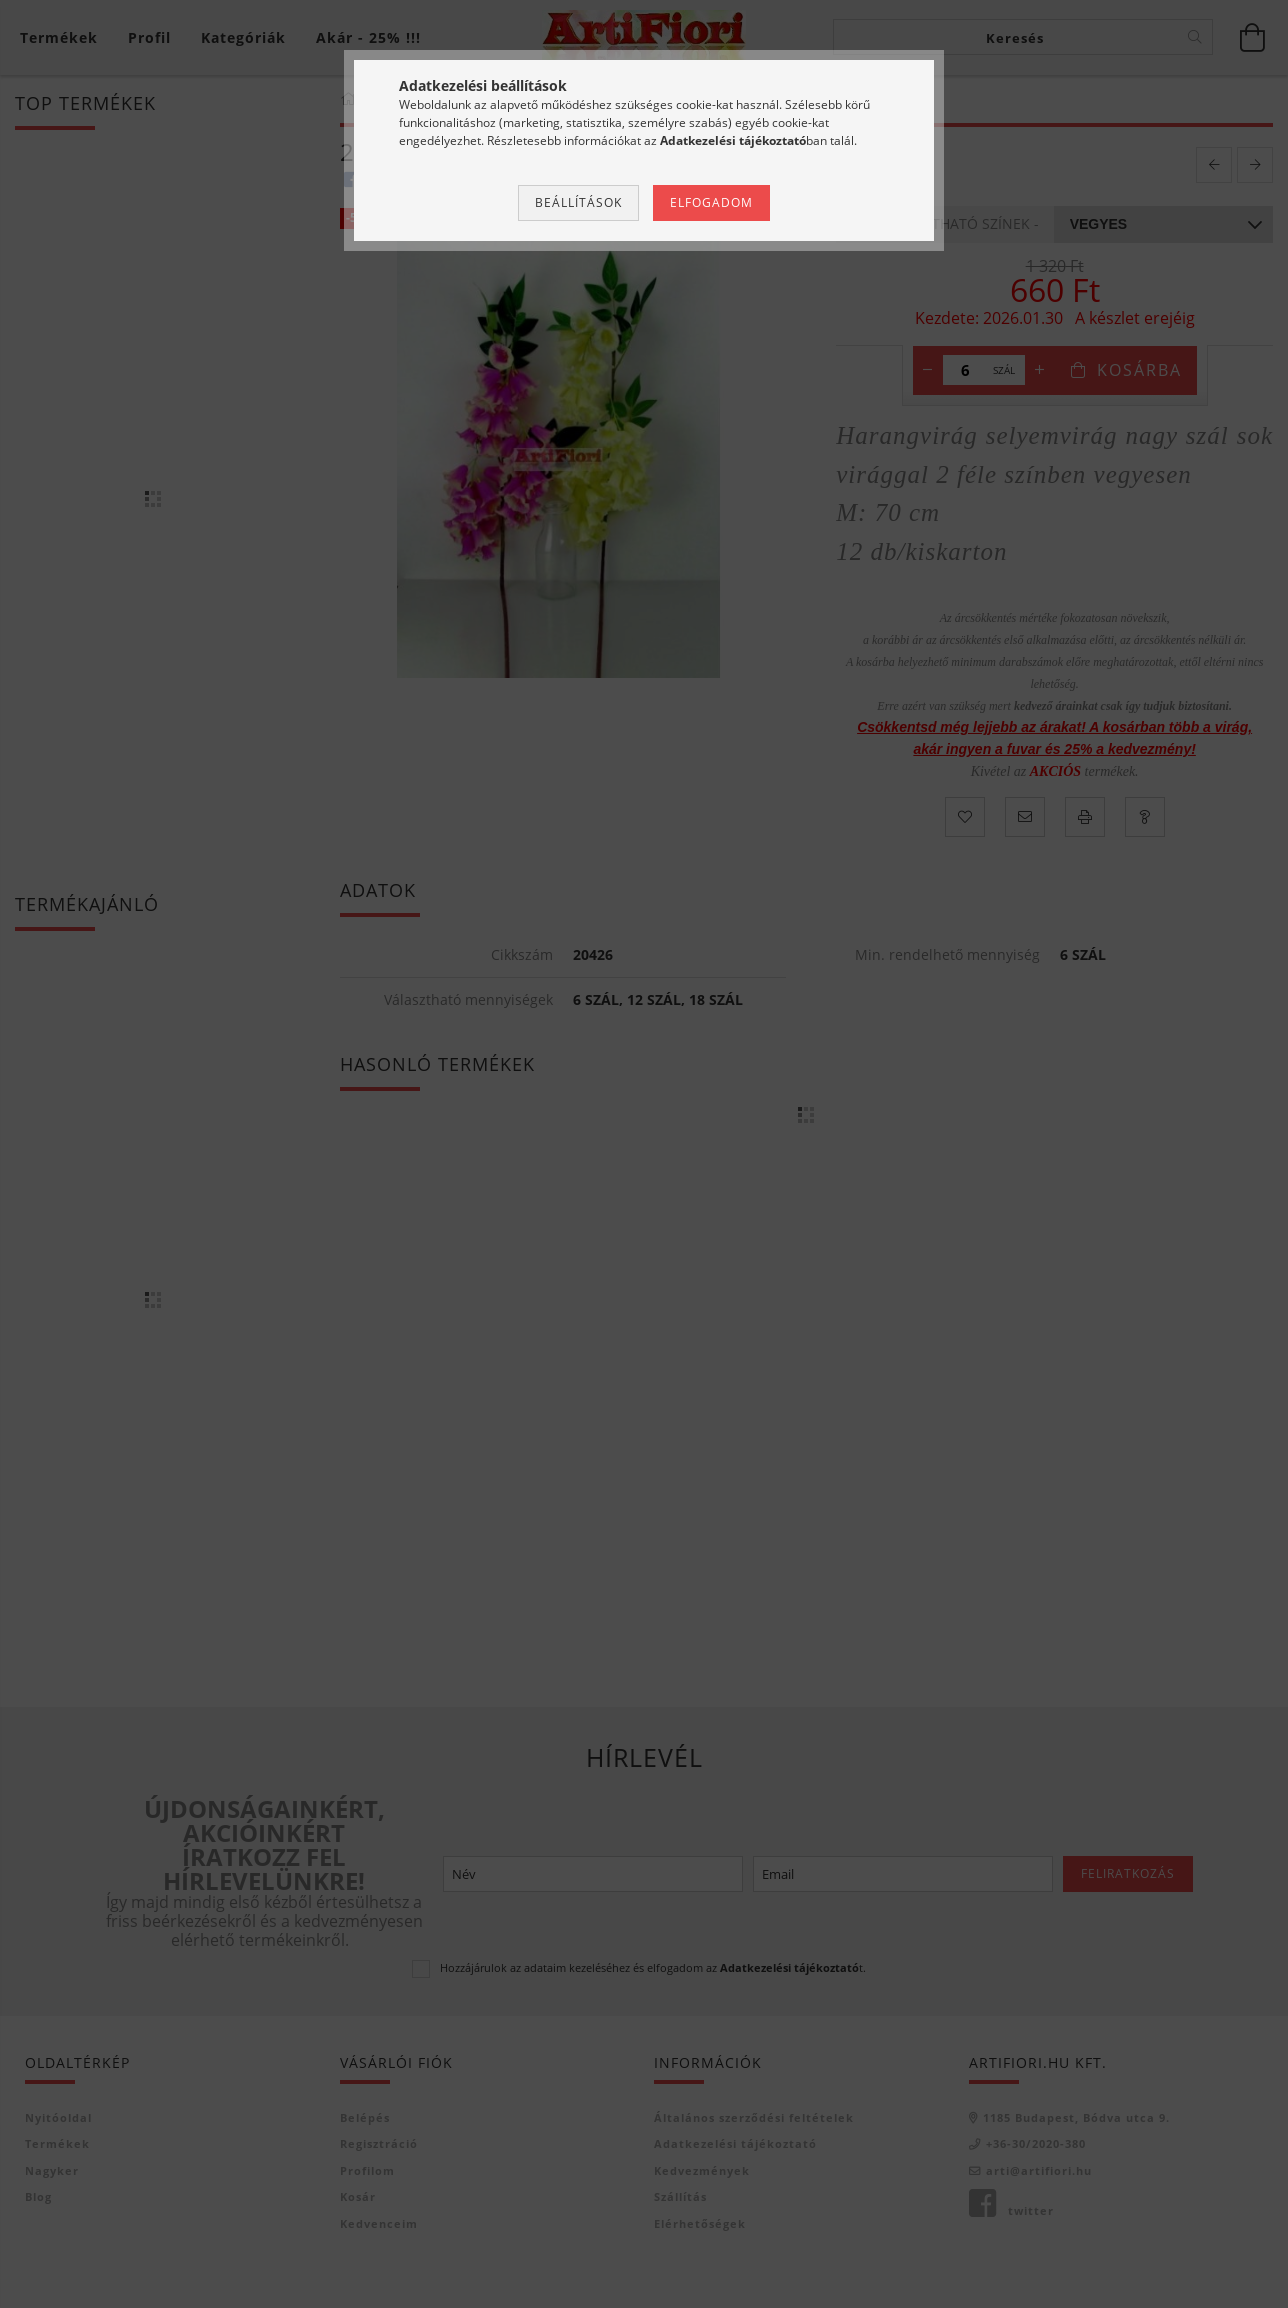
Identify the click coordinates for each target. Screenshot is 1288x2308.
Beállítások (578, 202)
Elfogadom (711, 202)
